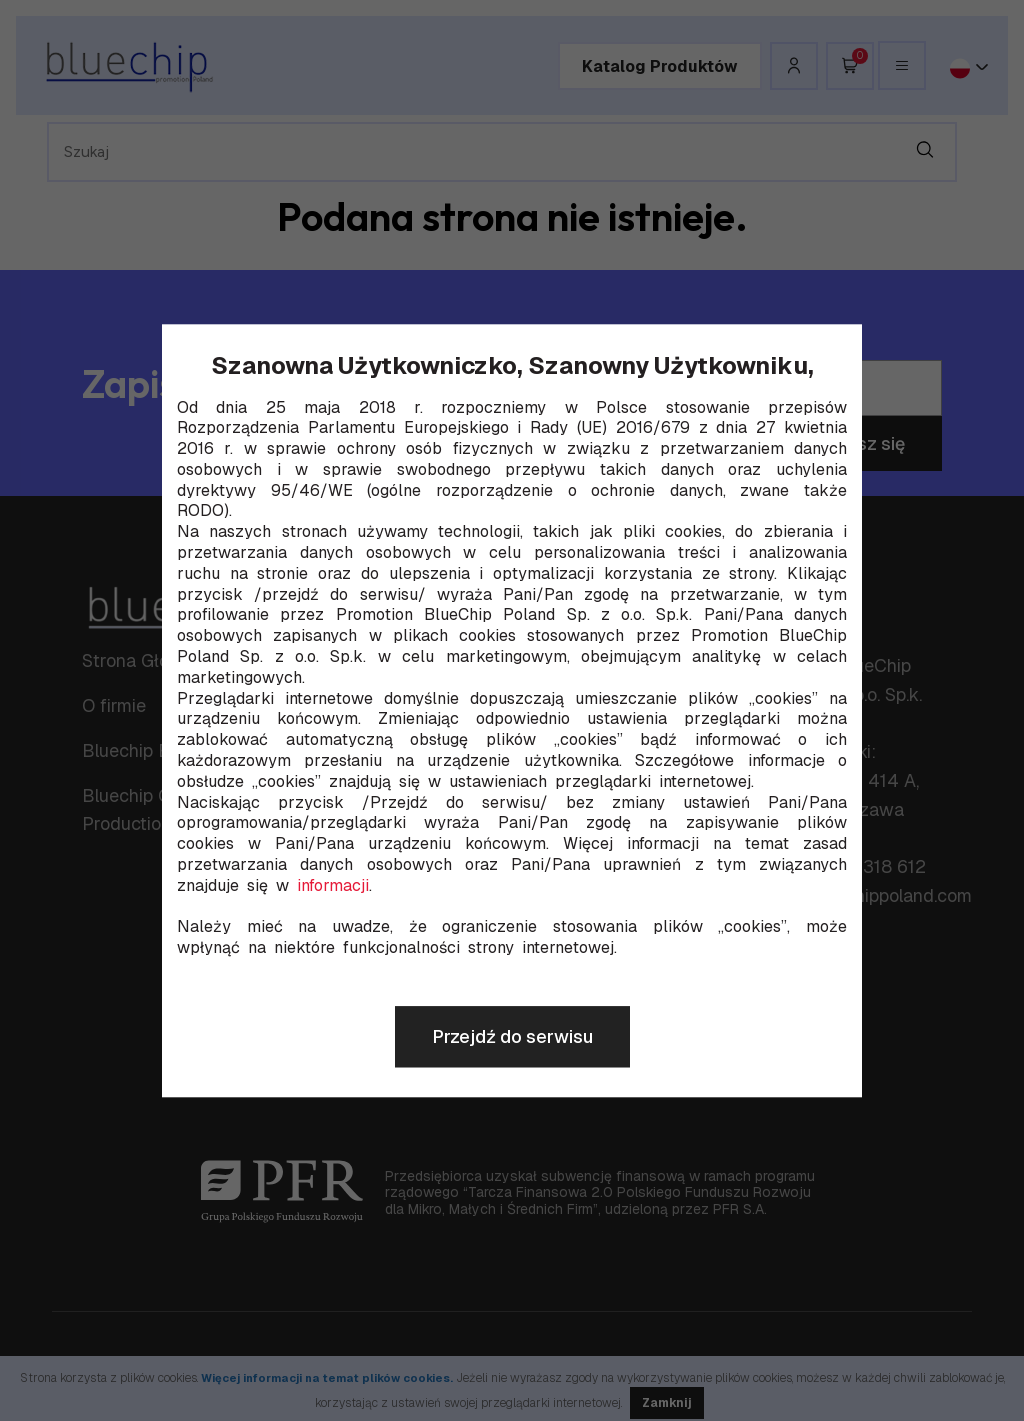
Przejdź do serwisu (512, 1036)
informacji (333, 886)
